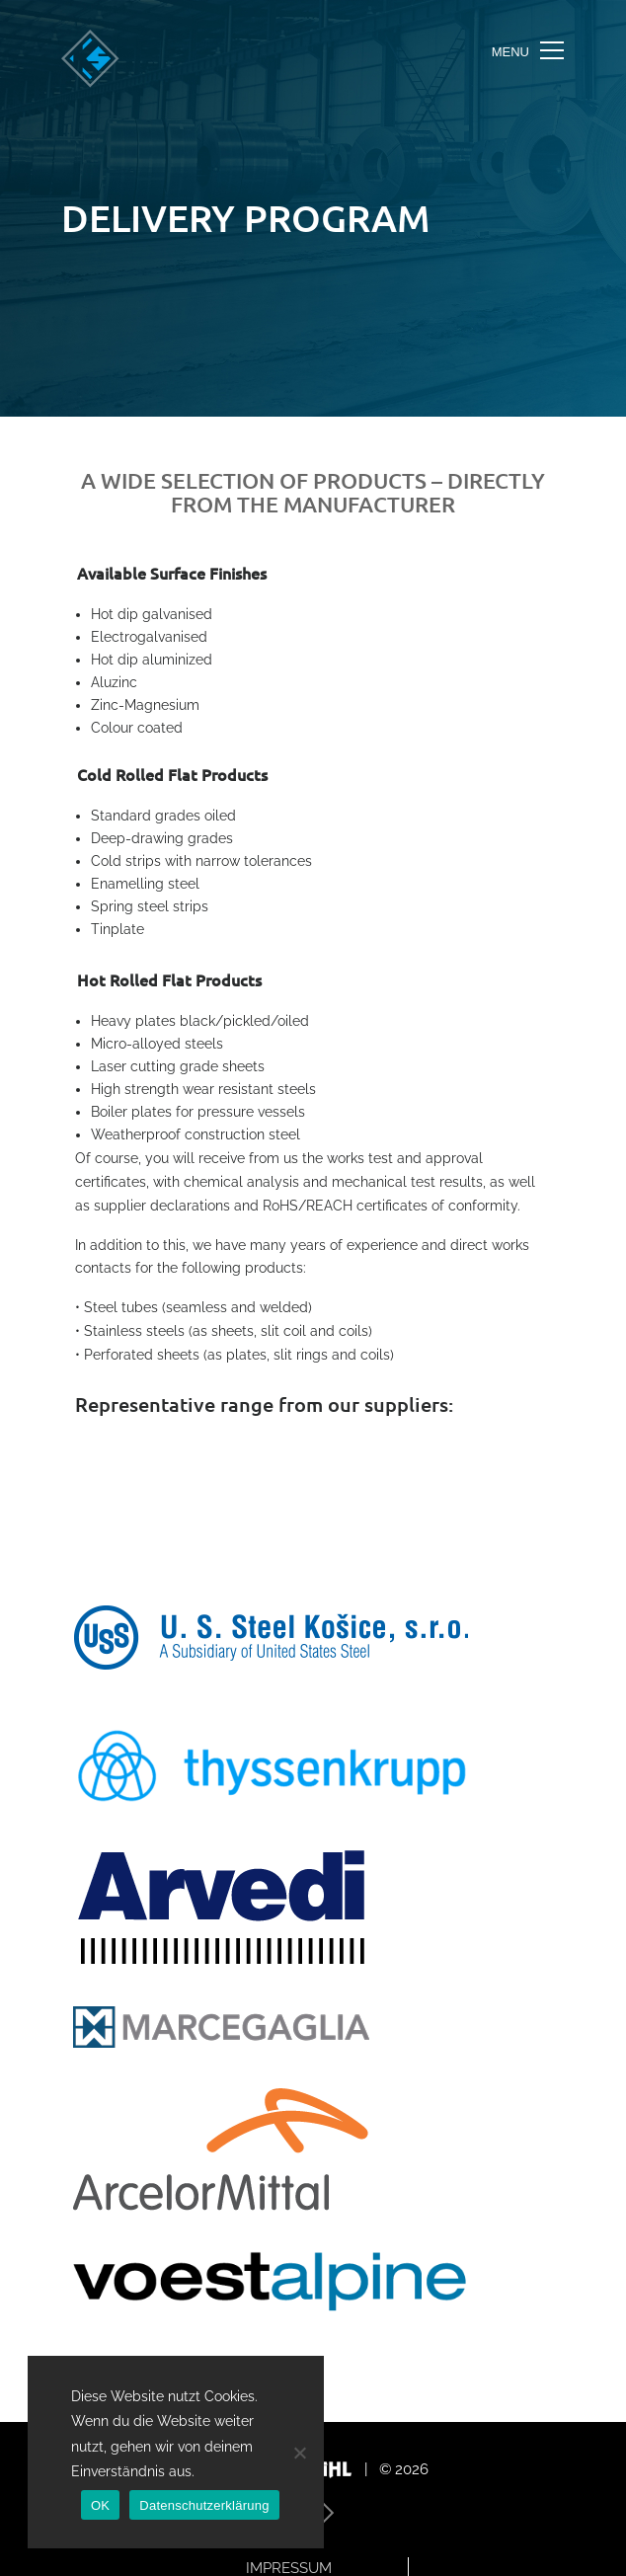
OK (100, 2505)
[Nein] (299, 2452)
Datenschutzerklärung (204, 2505)
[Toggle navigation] (528, 51)
